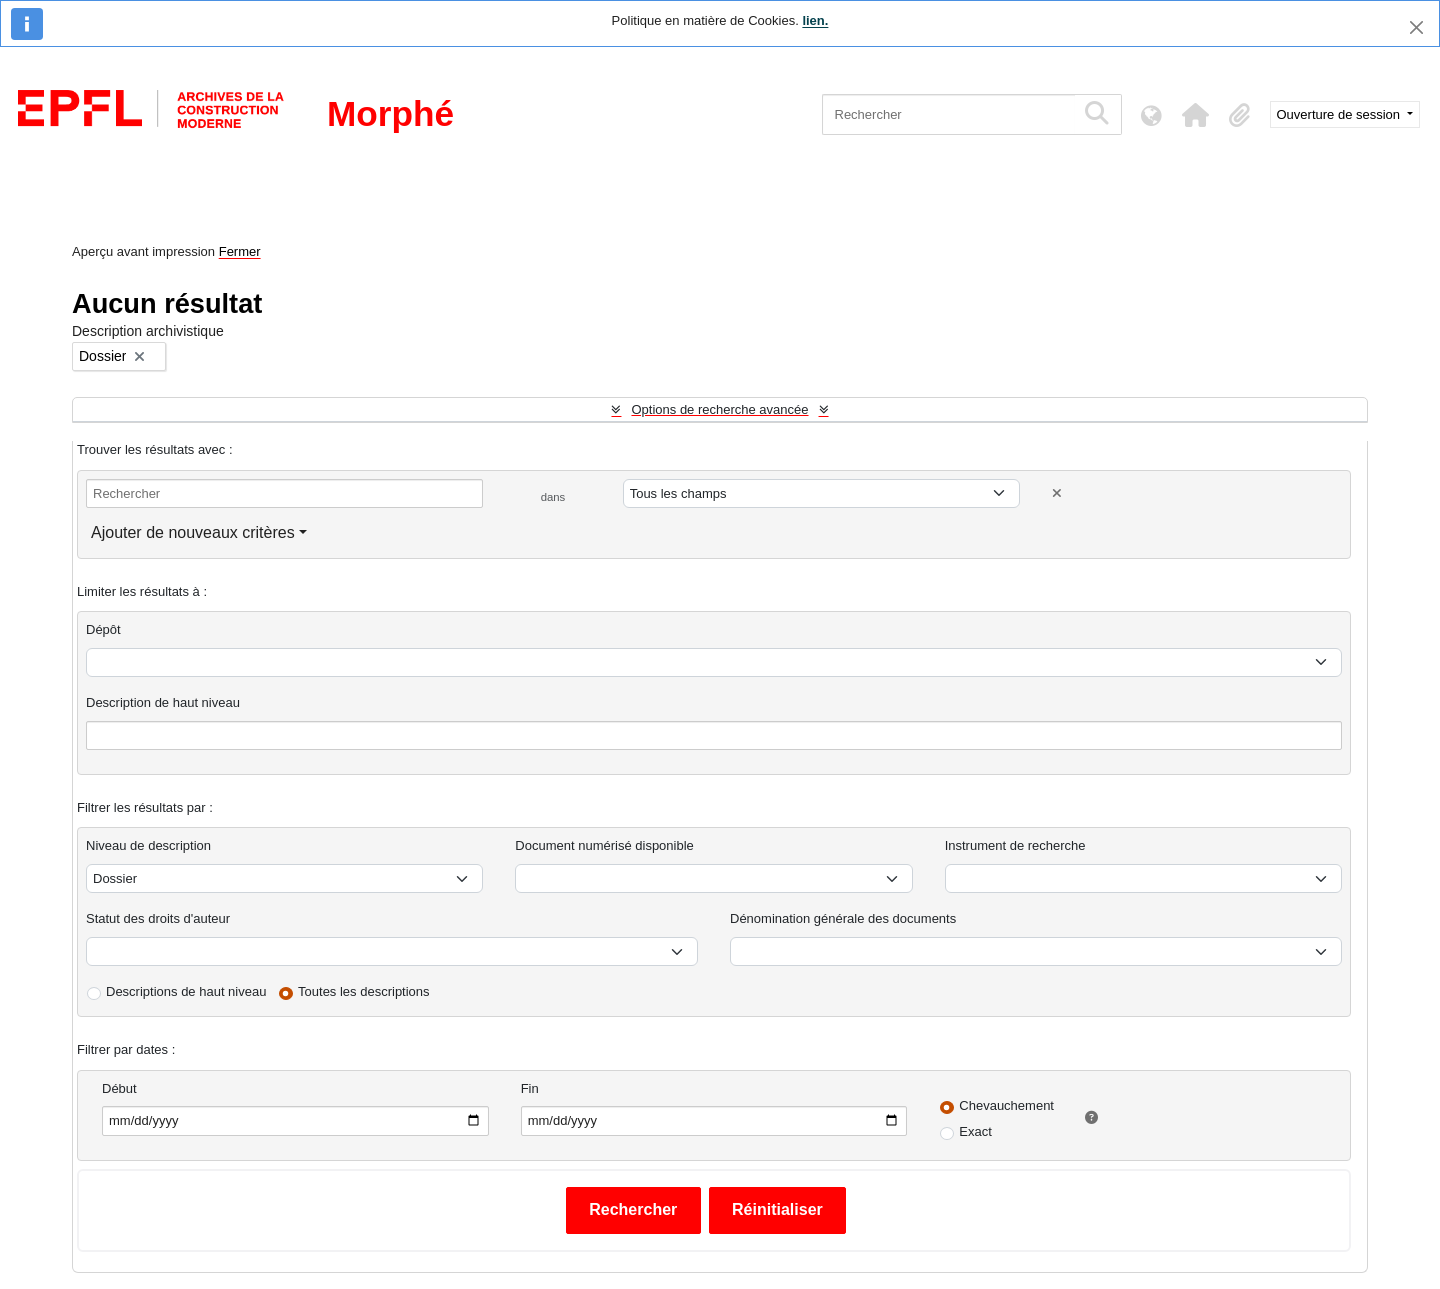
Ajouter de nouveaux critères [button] (193, 532)
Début (119, 1088)
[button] (1196, 115)
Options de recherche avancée (719, 409)
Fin (530, 1088)
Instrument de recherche (1015, 845)
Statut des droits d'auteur (158, 918)
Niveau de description (148, 845)
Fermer (240, 251)
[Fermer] (1416, 27)
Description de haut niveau (163, 702)
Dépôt (103, 629)
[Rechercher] (948, 114)
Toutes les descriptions (364, 991)
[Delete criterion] (1057, 493)
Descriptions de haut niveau (186, 991)
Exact (975, 1131)
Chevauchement (1006, 1105)
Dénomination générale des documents (843, 918)
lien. (815, 20)
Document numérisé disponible (604, 845)
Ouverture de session (1340, 114)
